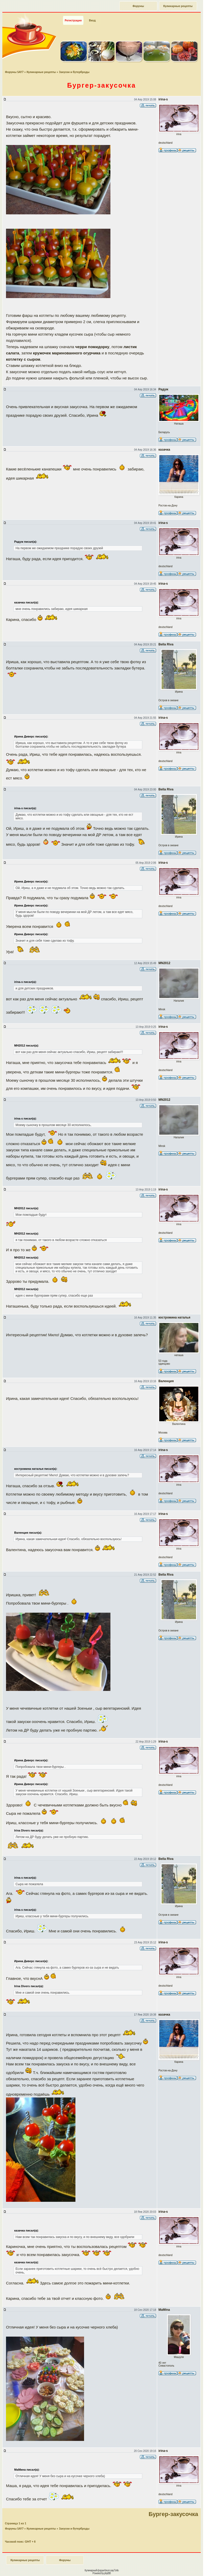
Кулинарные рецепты (178, 6)
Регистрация (73, 20)
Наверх (182, 2566)
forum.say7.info (112, 2570)
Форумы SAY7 (14, 72)
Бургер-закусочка (173, 2514)
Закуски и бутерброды (74, 72)
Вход (92, 20)
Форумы (138, 6)
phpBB (107, 2573)
